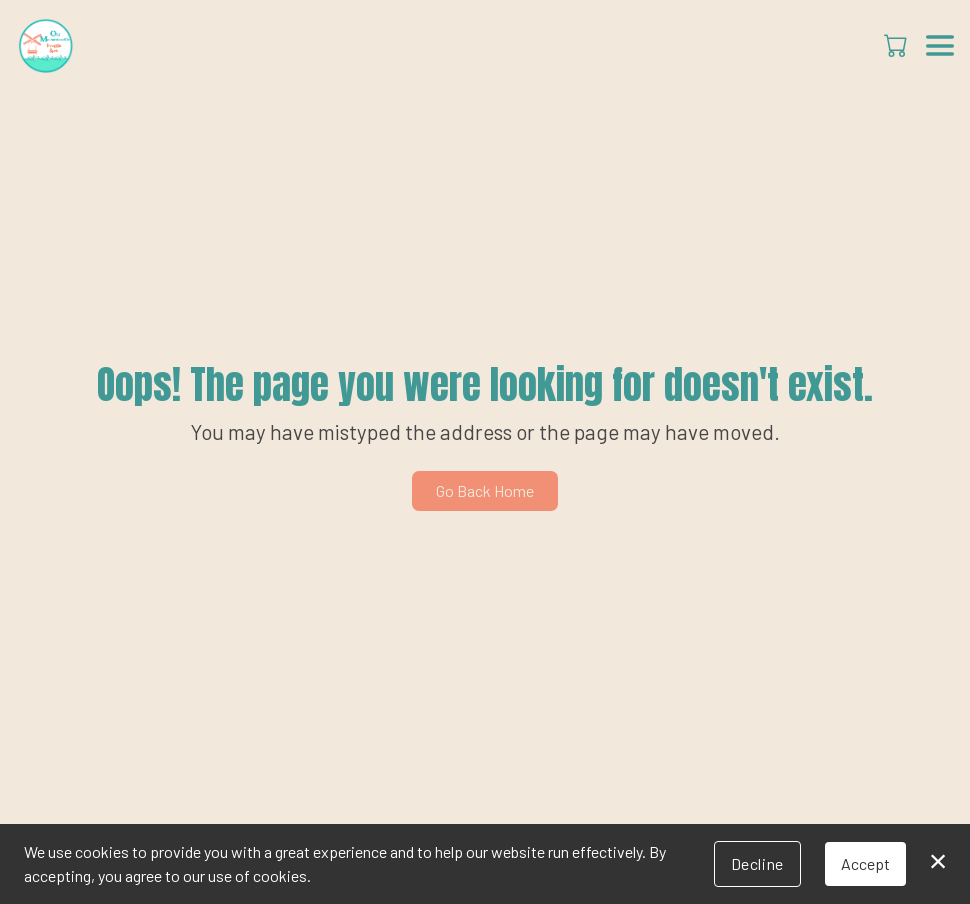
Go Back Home (485, 490)
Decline (757, 863)
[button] (897, 45)
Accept (865, 863)
